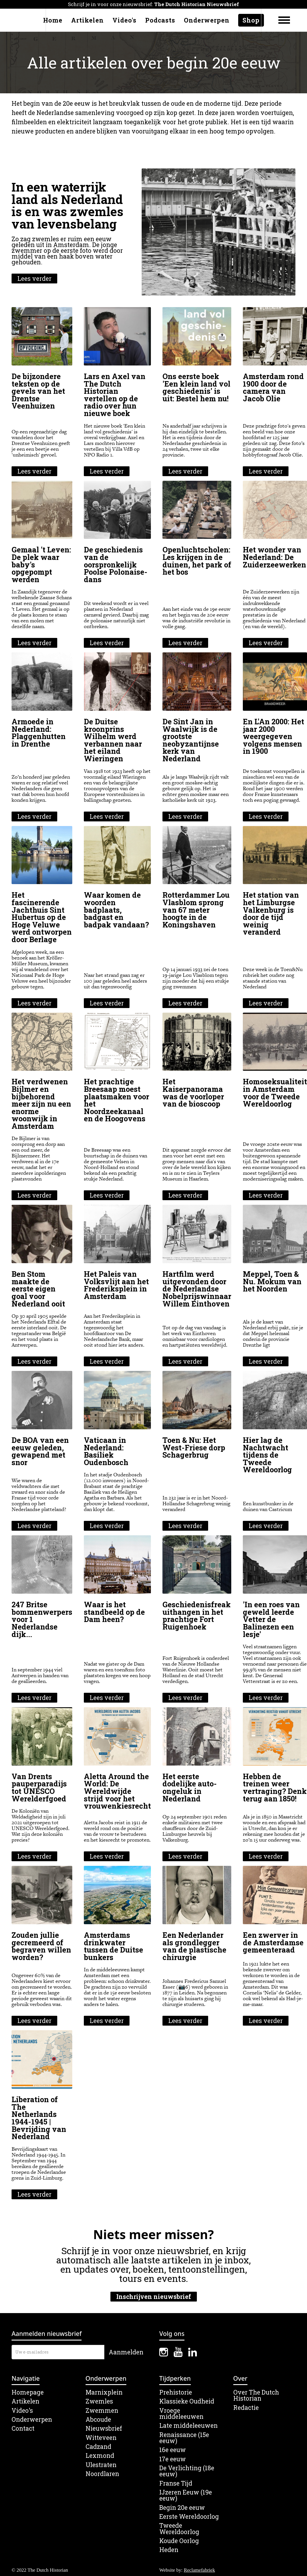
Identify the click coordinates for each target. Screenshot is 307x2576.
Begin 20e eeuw (182, 2508)
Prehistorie (175, 2392)
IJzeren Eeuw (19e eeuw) (185, 2495)
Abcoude (98, 2420)
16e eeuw (172, 2450)
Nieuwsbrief (104, 2428)
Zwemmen (102, 2411)
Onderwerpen (207, 20)
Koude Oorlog (179, 2541)
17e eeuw (172, 2459)
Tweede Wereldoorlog (179, 2529)
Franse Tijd (175, 2483)
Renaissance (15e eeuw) (184, 2438)
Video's (124, 20)
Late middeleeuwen (188, 2426)
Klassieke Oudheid (186, 2401)
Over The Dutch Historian (256, 2395)
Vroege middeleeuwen (181, 2414)
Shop (251, 20)
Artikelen (87, 20)
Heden (168, 2550)
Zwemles (99, 2401)
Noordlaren (102, 2474)
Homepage (28, 2392)
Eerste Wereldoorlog (189, 2517)
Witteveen (101, 2438)
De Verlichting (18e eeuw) (186, 2471)
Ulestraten (101, 2465)
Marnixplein (104, 2392)
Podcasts (160, 20)
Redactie (246, 2408)
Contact (23, 2428)
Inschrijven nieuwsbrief (153, 2297)
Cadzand (98, 2447)
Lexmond (100, 2456)
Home (52, 20)
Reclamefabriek (199, 2570)
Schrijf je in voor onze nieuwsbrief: (153, 4)
